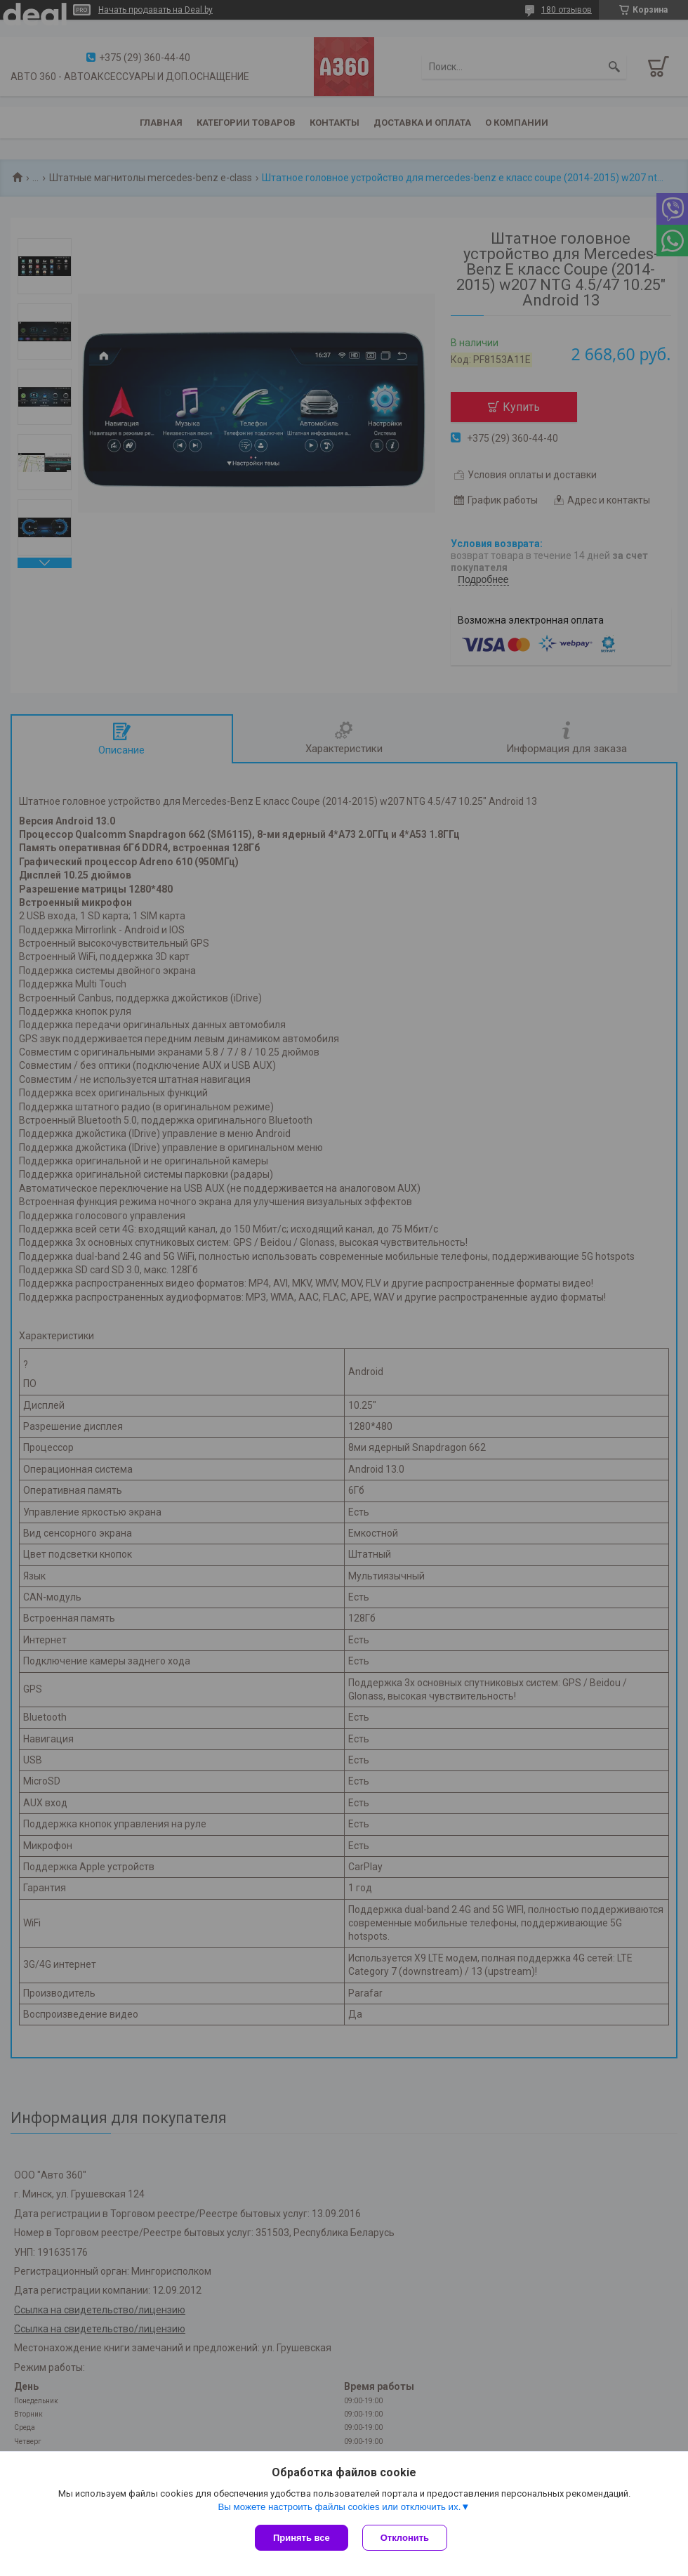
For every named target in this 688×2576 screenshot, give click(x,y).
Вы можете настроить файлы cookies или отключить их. (339, 2507)
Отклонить (405, 2537)
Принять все (301, 2537)
